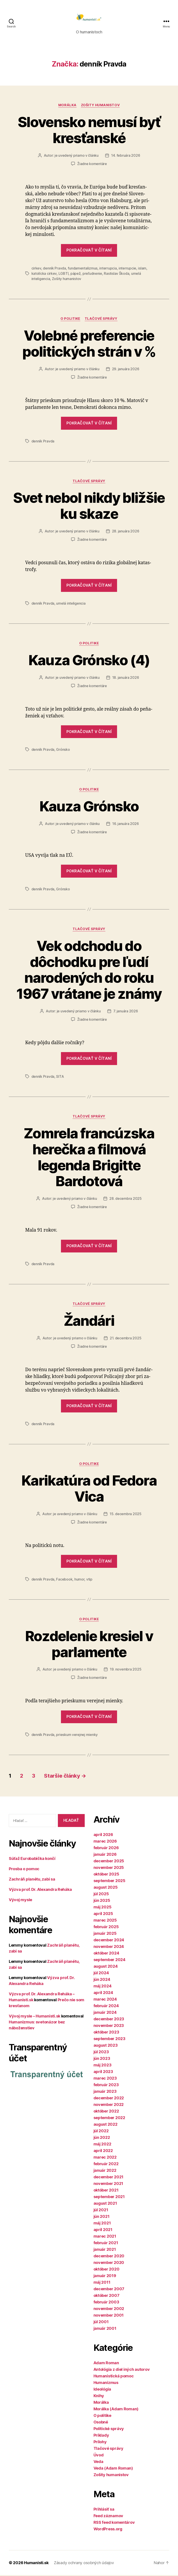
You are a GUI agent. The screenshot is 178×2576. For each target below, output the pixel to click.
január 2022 (105, 2171)
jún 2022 (102, 2138)
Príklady (101, 2436)
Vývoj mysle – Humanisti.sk (34, 2016)
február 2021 (106, 2243)
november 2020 (109, 2263)
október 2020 (106, 2270)
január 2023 (105, 2092)
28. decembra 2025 (125, 1199)
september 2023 (109, 2039)
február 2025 (106, 1927)
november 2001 (109, 2316)
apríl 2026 (103, 1835)
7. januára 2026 (125, 1012)
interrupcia (108, 269)
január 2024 (105, 2013)
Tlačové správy (101, 320)
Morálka (67, 106)
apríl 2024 (103, 1993)
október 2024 (106, 1954)
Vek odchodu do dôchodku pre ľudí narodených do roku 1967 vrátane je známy (88, 970)
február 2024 (106, 2006)
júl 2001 (101, 2322)
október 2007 (106, 2296)
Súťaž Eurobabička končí (32, 1859)
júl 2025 (101, 1894)
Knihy (99, 2396)
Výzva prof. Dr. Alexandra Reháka (40, 1890)
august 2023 (106, 2046)
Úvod (99, 2456)
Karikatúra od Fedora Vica (89, 1489)
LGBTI (64, 274)
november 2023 (109, 2026)
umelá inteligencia (70, 604)
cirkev (36, 269)
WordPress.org (108, 2529)
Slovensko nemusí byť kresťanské (89, 130)
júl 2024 (101, 1973)
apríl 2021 (103, 2230)
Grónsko (63, 750)
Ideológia (102, 2390)
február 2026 (106, 1848)
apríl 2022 (103, 2151)
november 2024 (109, 1947)
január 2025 (105, 1934)
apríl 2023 (103, 2072)
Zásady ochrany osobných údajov (84, 2563)
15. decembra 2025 (125, 1514)
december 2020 (109, 2256)
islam (142, 269)
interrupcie (127, 269)
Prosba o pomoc (24, 1869)
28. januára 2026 (125, 532)
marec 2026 (105, 1842)
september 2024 (109, 1960)
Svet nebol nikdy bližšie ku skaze (89, 506)
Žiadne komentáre (92, 164)
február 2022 (106, 2164)
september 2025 (109, 1881)
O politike (70, 320)
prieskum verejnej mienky (77, 1735)
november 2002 (109, 2309)
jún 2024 (102, 1980)
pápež (75, 274)
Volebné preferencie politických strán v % (89, 344)
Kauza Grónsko (89, 807)
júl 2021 (101, 2210)
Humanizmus (106, 2383)
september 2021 (109, 2197)
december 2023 (109, 2019)
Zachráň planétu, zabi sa (32, 1879)
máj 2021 (102, 2224)
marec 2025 (105, 1921)
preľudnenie (92, 274)
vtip (89, 1580)
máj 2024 (103, 1987)
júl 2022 (101, 2131)
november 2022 (109, 2105)
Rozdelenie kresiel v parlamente (89, 1644)
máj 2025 (103, 1908)
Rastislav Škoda (116, 274)
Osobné (101, 2423)
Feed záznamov (108, 2516)
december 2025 (109, 1861)
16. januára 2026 (125, 824)
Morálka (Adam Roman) (116, 2409)
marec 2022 (105, 2158)
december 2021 (109, 2177)
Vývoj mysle (20, 1900)
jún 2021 (102, 2217)
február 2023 (106, 2085)
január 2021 (105, 2250)
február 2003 (106, 2303)
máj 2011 (102, 2283)
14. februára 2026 (125, 156)
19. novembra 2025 (125, 1670)
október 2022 (106, 2112)
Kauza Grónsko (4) (89, 660)
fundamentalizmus (82, 269)
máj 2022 (102, 2145)
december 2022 (109, 2098)
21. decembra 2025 (125, 1339)
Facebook (64, 1580)
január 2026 (105, 1855)
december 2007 (109, 2289)
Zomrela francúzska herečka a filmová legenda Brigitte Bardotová (89, 1157)
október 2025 (106, 1875)
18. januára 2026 (125, 678)
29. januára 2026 (125, 369)
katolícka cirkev (44, 274)
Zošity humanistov (100, 106)
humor (79, 1580)
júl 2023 (101, 2052)
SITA (60, 1077)
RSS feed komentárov (114, 2523)
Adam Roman (106, 2363)
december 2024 (109, 1940)
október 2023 (106, 2033)
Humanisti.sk (36, 2563)
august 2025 (106, 1888)
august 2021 (105, 2204)
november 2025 (109, 1868)
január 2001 (105, 2329)
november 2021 (108, 2184)
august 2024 (106, 1967)
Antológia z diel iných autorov (122, 2370)
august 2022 (105, 2125)
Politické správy (109, 2429)
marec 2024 (105, 2000)
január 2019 (105, 2276)
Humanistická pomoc (114, 2377)
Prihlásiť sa (104, 2510)
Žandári (89, 1321)
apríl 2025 (103, 1914)
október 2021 (106, 2191)
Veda (98, 2462)
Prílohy (100, 2442)
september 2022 (109, 2118)
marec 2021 (105, 2237)
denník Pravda (54, 269)
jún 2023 (102, 2059)
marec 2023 (105, 2079)
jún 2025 (102, 1901)
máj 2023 (103, 2066)
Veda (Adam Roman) (113, 2469)
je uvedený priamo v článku (77, 156)
